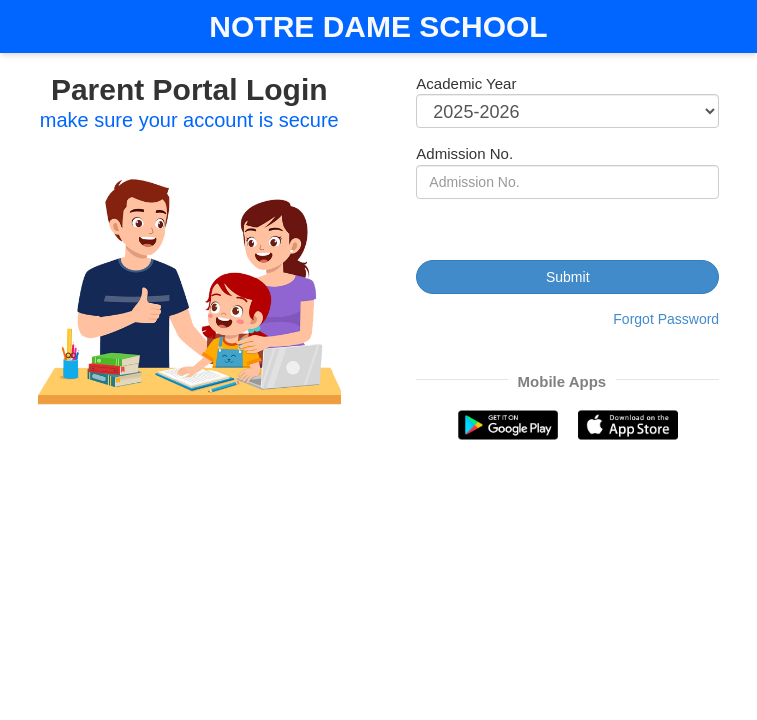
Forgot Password (666, 319)
